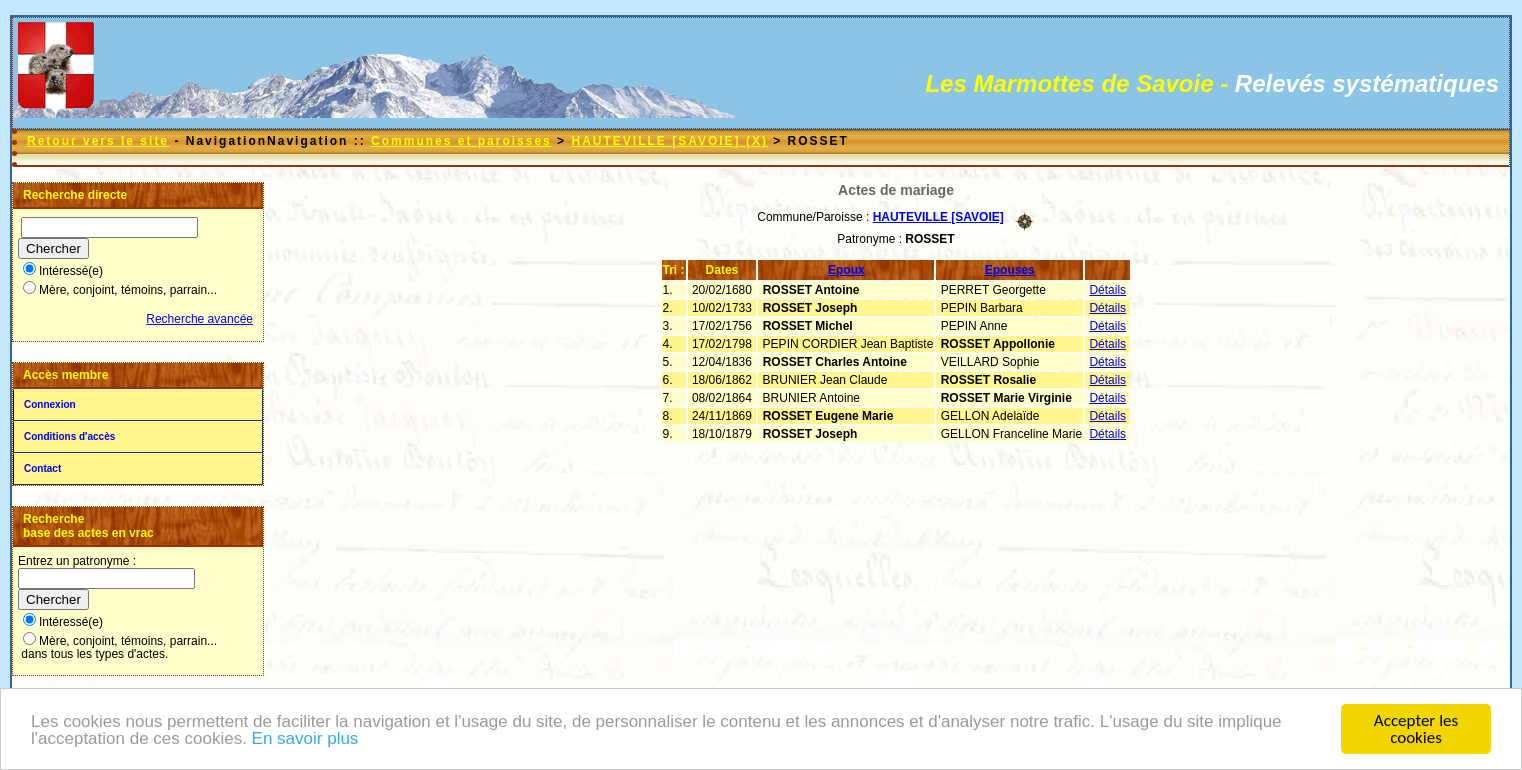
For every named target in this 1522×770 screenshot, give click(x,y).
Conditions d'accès (69, 436)
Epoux (846, 270)
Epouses (1010, 270)
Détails (1107, 290)
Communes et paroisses (461, 141)
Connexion (50, 404)
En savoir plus (305, 740)
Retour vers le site (98, 141)
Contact (42, 468)
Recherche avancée (199, 319)
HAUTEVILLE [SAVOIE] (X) (669, 141)
